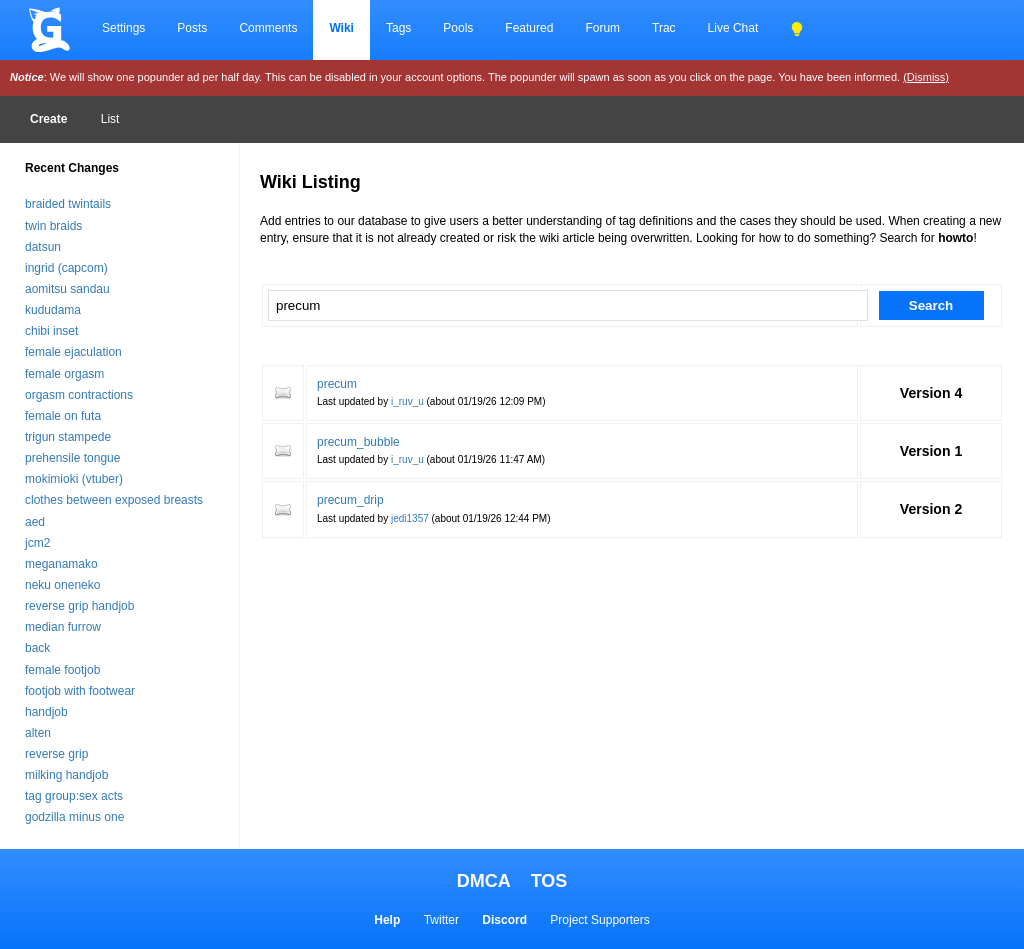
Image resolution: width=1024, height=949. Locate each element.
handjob (46, 712)
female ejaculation (73, 352)
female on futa (63, 416)
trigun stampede (68, 437)
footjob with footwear (80, 691)
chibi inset (51, 331)
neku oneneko (62, 585)
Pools (458, 28)
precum (337, 384)
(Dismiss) (926, 77)
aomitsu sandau (67, 289)
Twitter (441, 920)
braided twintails (68, 204)
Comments (268, 28)
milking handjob (66, 775)
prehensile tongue (72, 458)
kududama (53, 310)
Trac (664, 28)
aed (35, 522)
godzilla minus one (74, 817)
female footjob (62, 670)
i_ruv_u (407, 401)
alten (38, 733)
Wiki (341, 28)
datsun (43, 247)
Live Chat (733, 28)
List (110, 119)
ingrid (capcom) (66, 268)
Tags (398, 28)
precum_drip (350, 500)
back (37, 648)
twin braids (53, 226)
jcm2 (37, 543)
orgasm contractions (79, 395)
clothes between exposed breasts (114, 500)
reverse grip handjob (79, 606)
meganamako (61, 564)
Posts (192, 28)
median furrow (63, 627)
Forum (602, 28)
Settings (123, 28)
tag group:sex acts (74, 796)
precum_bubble (358, 442)
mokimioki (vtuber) (74, 479)
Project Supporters (599, 920)
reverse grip (56, 754)
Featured (529, 28)
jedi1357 (410, 518)
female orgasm (64, 374)
